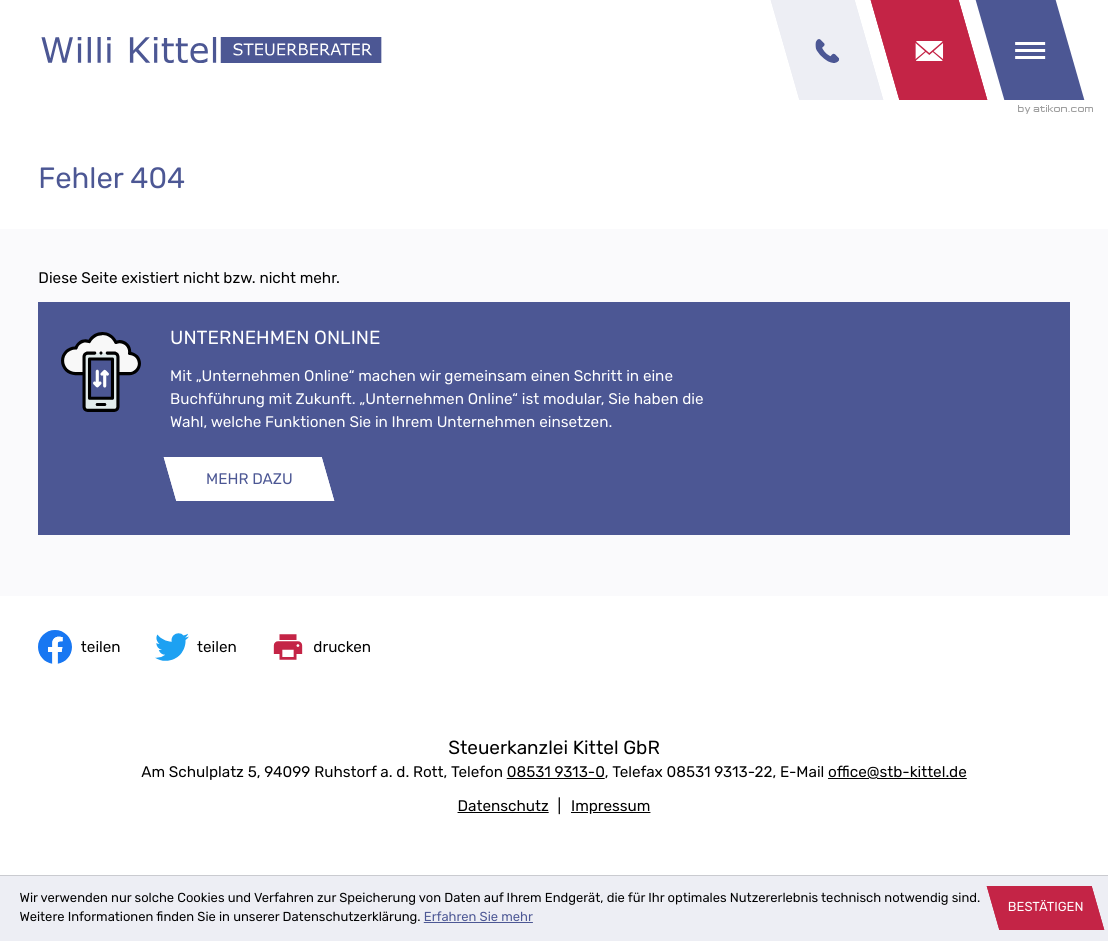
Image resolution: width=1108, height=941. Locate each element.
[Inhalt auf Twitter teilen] (196, 647)
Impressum (610, 806)
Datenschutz (503, 806)
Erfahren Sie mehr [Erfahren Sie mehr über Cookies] (478, 917)
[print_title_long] (321, 647)
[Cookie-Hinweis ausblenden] (1046, 908)
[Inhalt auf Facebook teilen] (79, 647)
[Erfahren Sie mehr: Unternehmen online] (249, 479)
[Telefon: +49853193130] (556, 772)
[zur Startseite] (211, 50)
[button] (827, 50)
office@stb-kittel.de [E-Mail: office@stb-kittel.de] (897, 772)
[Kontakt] (929, 50)
